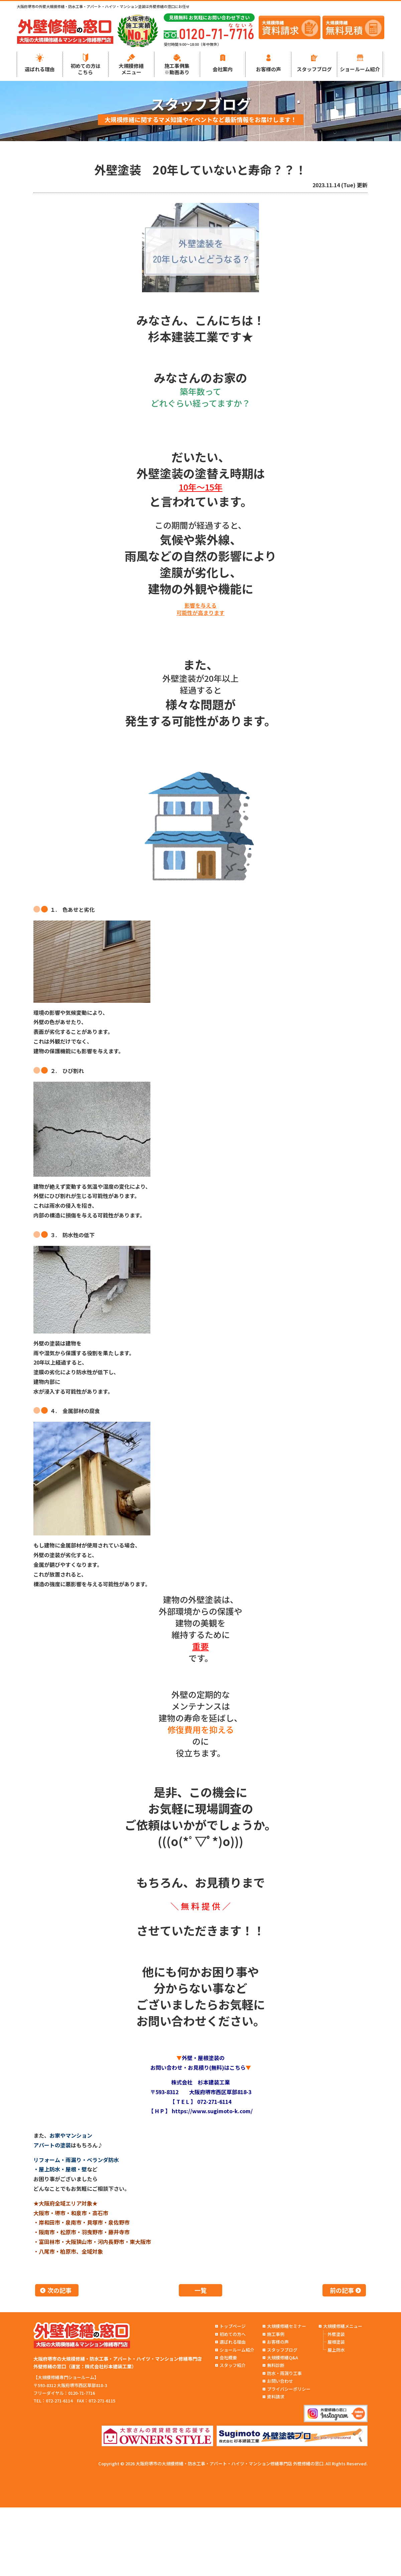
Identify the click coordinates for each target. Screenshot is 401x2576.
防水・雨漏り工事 (284, 2373)
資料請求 (275, 2396)
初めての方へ (233, 2334)
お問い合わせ (280, 2381)
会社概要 (228, 2357)
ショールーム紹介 (360, 69)
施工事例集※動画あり (176, 69)
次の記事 (59, 2290)
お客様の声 (268, 69)
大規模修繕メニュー (131, 69)
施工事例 (275, 2334)
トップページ (233, 2326)
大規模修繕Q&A (282, 2357)
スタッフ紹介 (233, 2365)
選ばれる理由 (40, 69)
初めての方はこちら (86, 69)
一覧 (200, 2290)
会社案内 (223, 69)
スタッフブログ (314, 69)
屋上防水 (336, 2350)
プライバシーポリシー (288, 2389)
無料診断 (275, 2365)
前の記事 (342, 2290)
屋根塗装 (336, 2342)
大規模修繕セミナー (286, 2326)
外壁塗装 (336, 2334)
